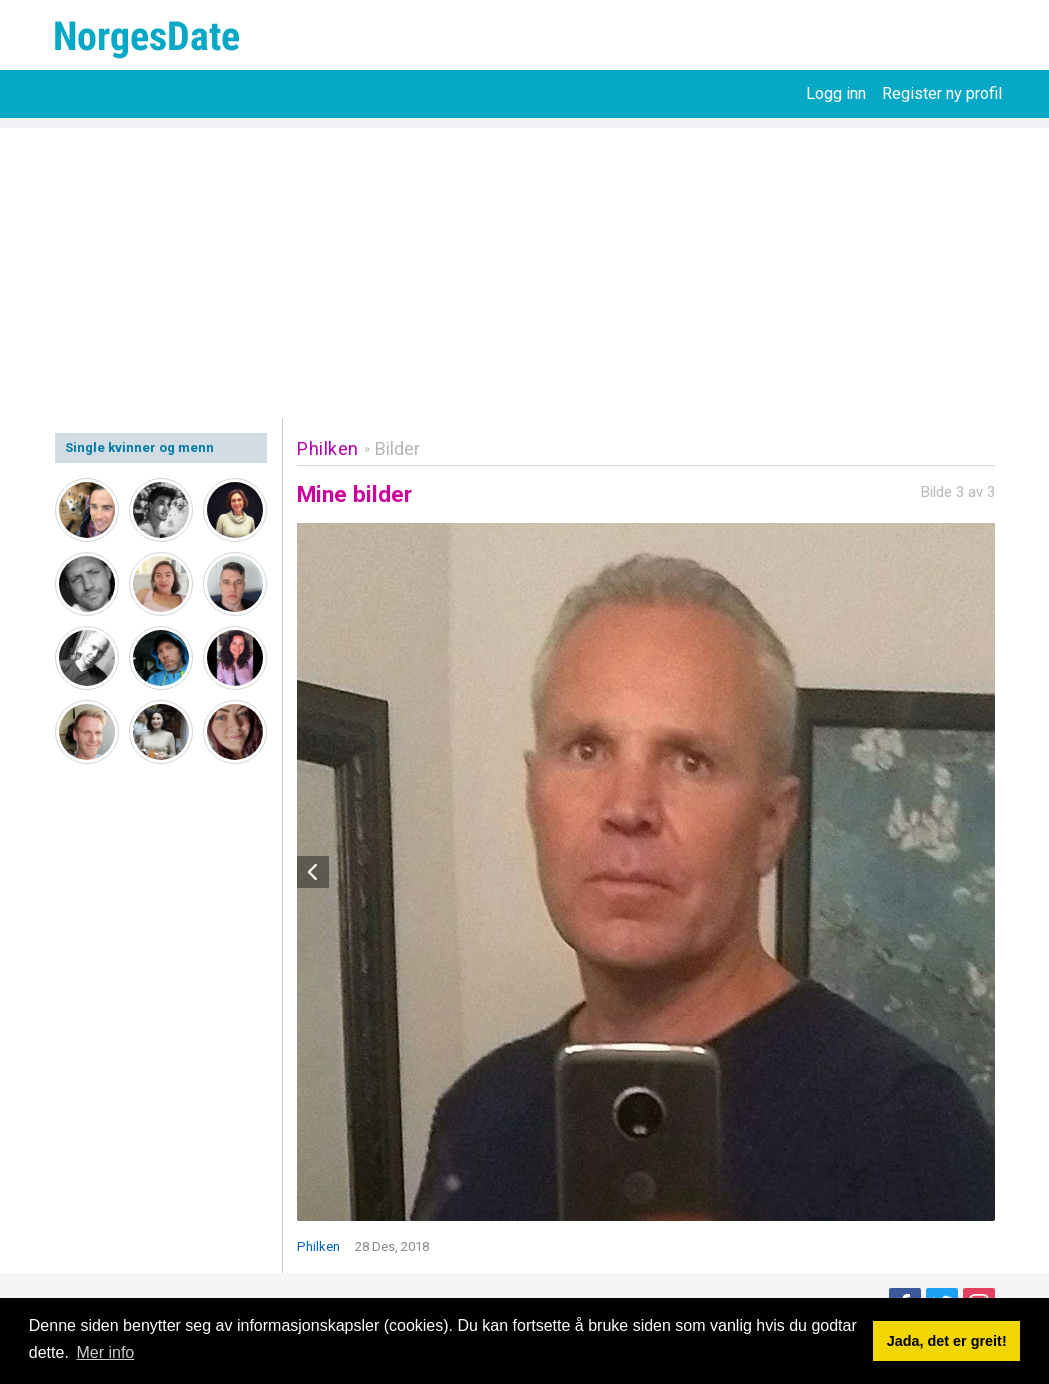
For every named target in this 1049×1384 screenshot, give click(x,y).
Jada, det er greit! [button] (947, 1341)
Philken (328, 448)
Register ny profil (942, 93)
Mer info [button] (105, 1352)
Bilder (397, 448)
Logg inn (836, 93)
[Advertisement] (524, 268)
